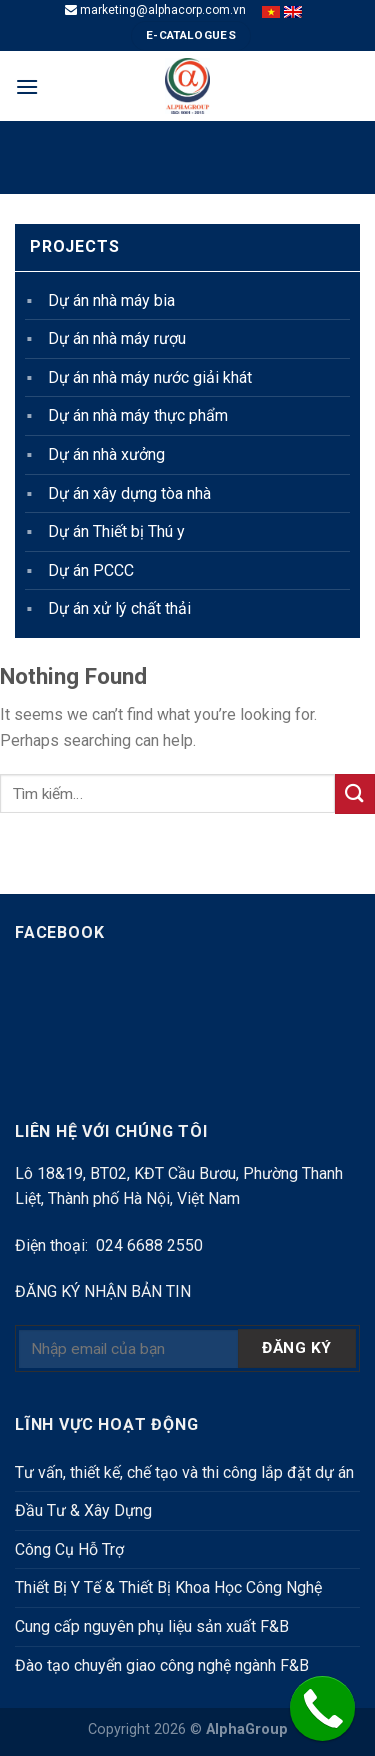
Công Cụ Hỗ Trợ (69, 1549)
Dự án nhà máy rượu (117, 338)
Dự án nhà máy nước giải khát (150, 377)
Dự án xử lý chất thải (119, 608)
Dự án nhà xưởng (106, 454)
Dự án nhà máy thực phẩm (138, 415)
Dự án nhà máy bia (111, 300)
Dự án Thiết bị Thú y (116, 531)
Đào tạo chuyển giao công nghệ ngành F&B (162, 1665)
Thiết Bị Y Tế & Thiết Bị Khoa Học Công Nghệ (168, 1587)
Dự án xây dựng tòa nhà (129, 493)
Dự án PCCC (91, 570)
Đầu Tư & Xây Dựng (83, 1510)
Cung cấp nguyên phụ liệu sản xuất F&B (152, 1626)
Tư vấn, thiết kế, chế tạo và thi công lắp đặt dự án (184, 1472)
